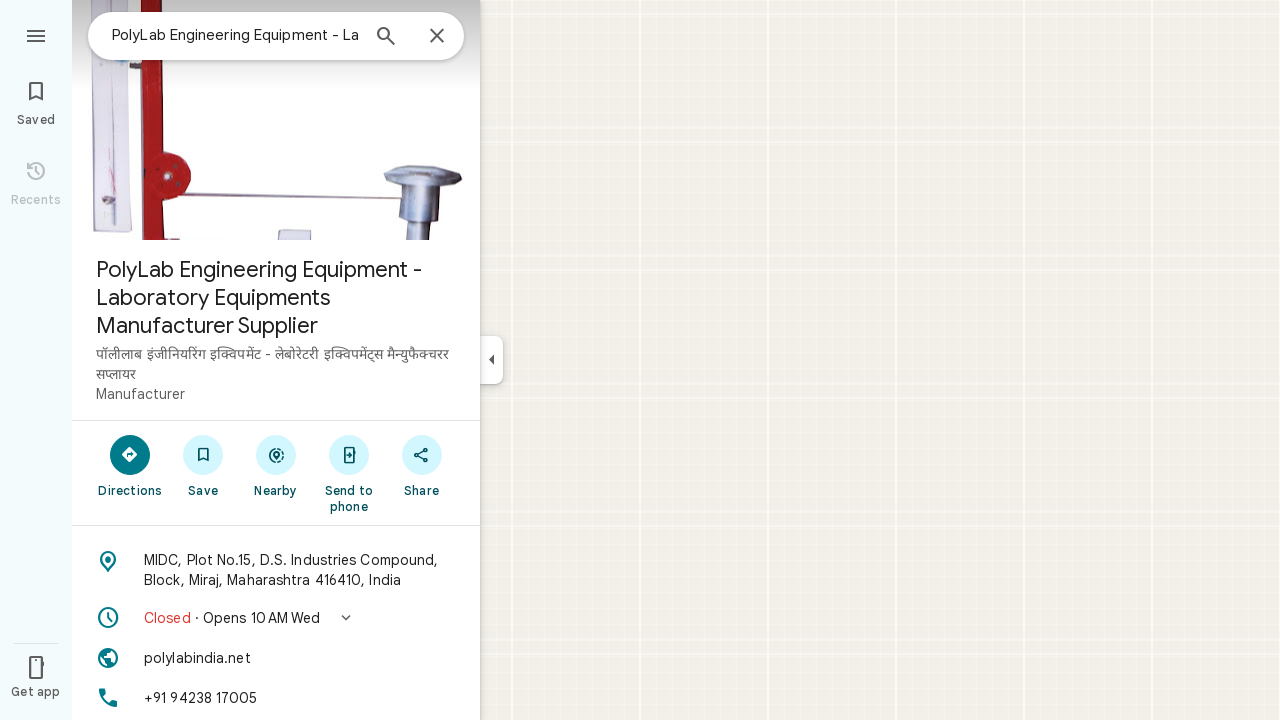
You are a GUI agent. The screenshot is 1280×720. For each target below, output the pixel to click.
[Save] (203, 465)
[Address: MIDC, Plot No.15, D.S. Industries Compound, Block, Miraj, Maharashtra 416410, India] (276, 570)
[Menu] (36, 34)
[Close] (437, 37)
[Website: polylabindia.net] (276, 658)
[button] (276, 618)
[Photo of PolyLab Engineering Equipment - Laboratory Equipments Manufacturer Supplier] (276, 120)
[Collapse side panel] (491, 360)
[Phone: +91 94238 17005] (276, 698)
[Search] (386, 38)
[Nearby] (276, 465)
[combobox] (235, 35)
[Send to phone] (348, 473)
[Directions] (130, 465)
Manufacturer (140, 394)
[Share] (421, 465)
